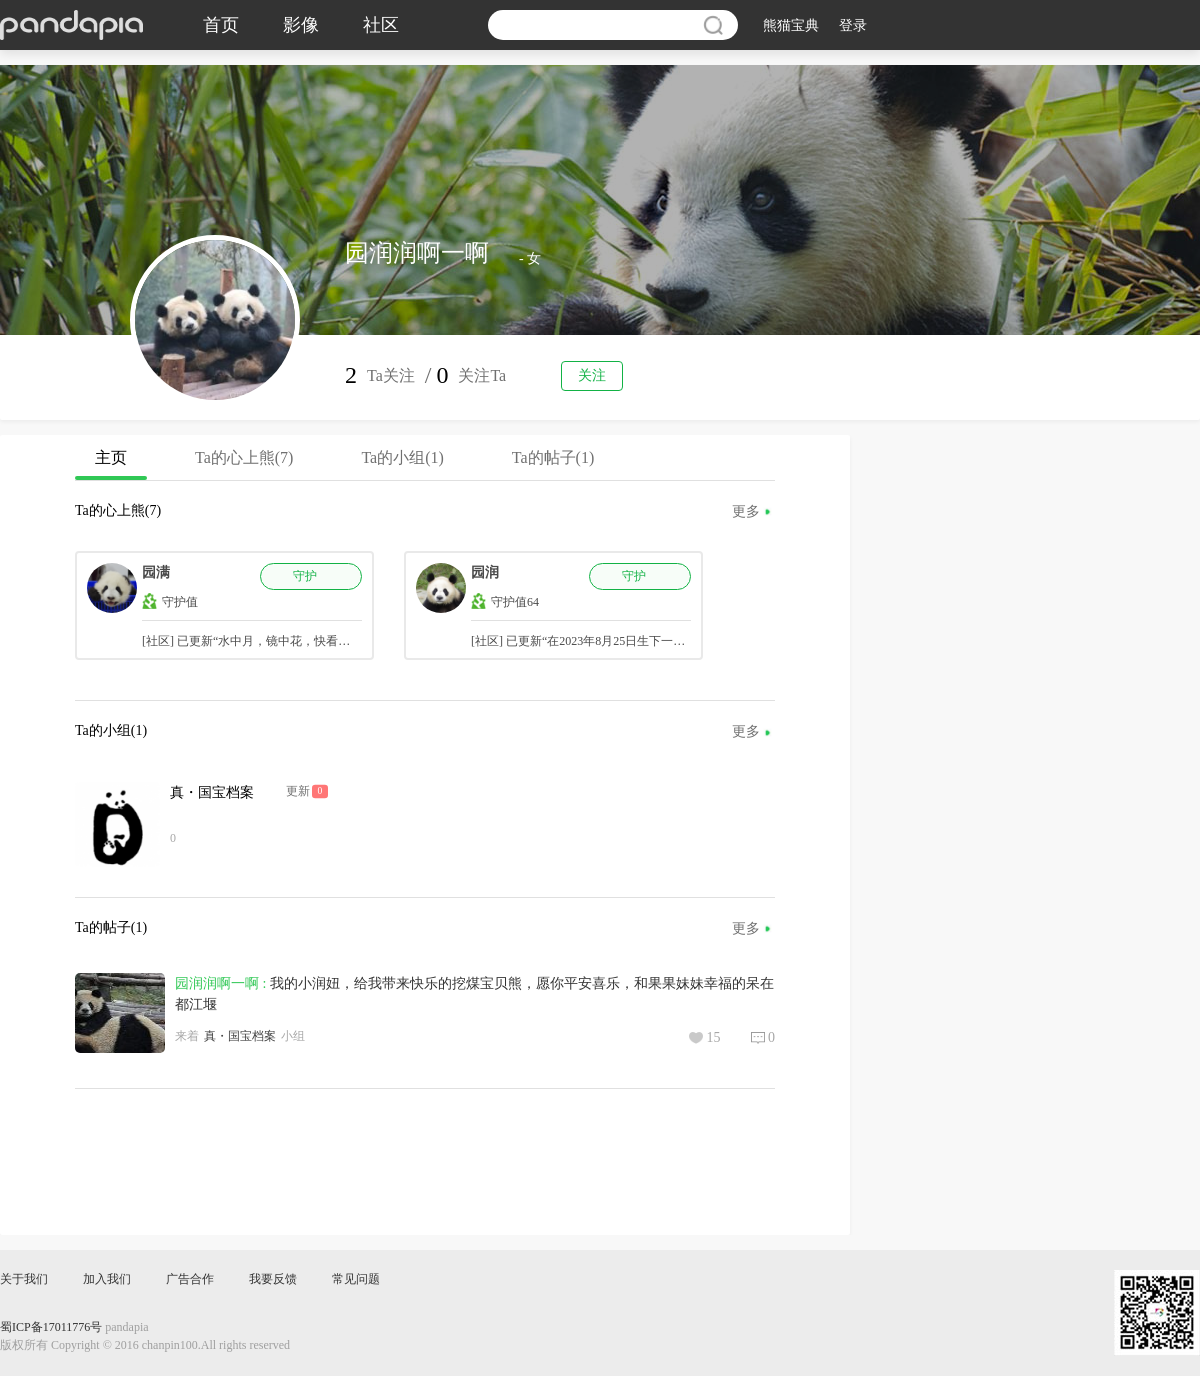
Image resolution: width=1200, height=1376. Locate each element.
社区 (381, 25)
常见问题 (356, 1279)
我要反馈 (273, 1279)
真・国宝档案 (212, 792)
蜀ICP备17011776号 (51, 1327)
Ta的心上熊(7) (244, 457)
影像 (301, 25)
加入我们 (107, 1279)
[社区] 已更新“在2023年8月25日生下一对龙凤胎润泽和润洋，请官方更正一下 (674, 641)
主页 (111, 464)
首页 (221, 25)
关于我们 (24, 1279)
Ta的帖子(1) (553, 457)
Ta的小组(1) (402, 457)
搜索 (713, 25)
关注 (592, 375)
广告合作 (190, 1279)
